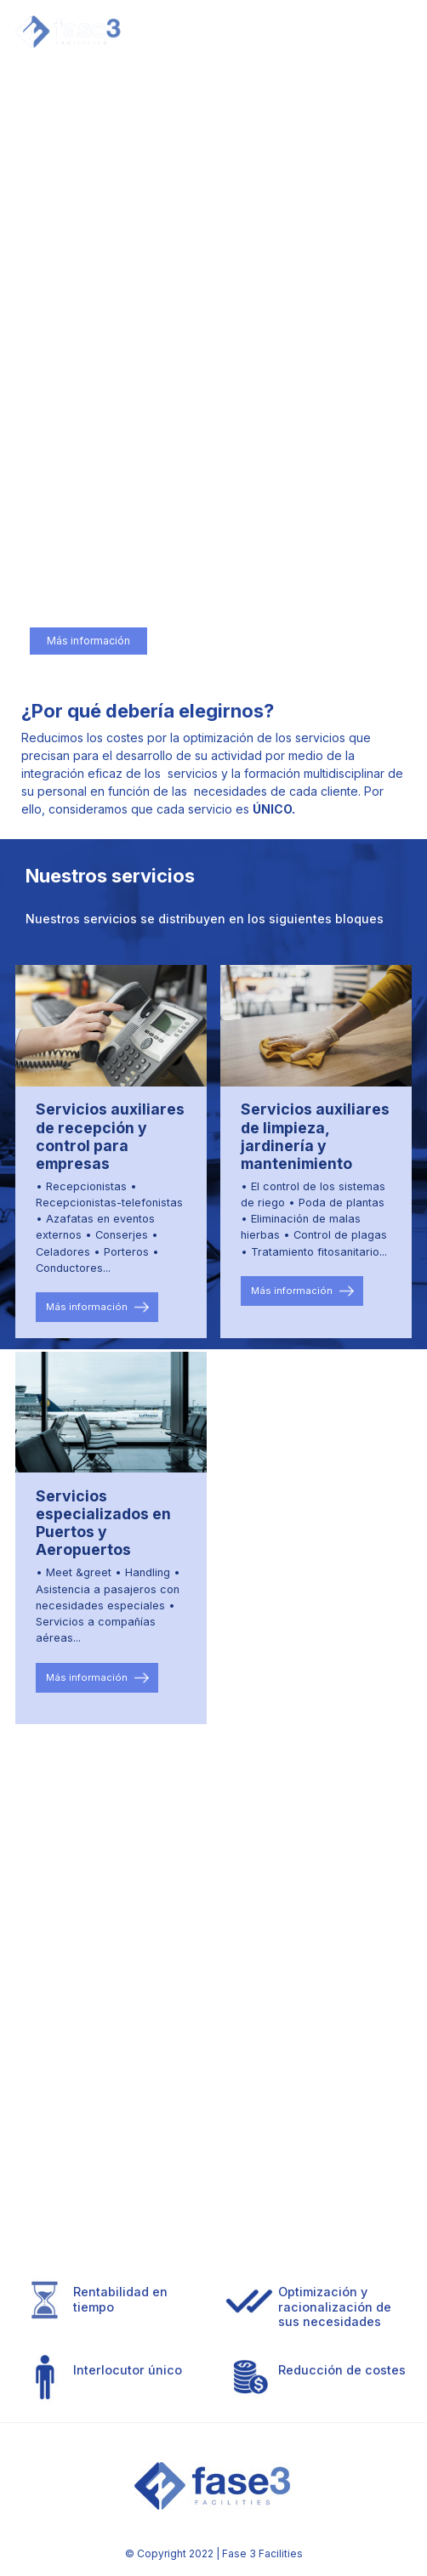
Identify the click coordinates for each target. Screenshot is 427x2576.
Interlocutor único (127, 2370)
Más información (88, 641)
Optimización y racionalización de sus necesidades (334, 2306)
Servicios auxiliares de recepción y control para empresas (110, 1136)
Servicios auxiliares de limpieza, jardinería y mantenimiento (315, 1136)
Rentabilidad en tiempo (120, 2298)
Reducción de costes (342, 2370)
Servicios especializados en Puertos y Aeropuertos (103, 1522)
